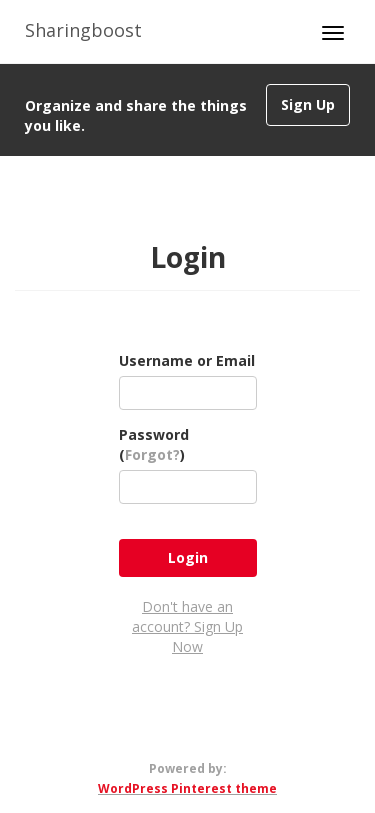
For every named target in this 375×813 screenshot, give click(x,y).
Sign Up (308, 104)
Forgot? (152, 454)
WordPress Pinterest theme (187, 788)
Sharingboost (83, 30)
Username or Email (187, 360)
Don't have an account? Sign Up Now (187, 626)
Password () (154, 444)
